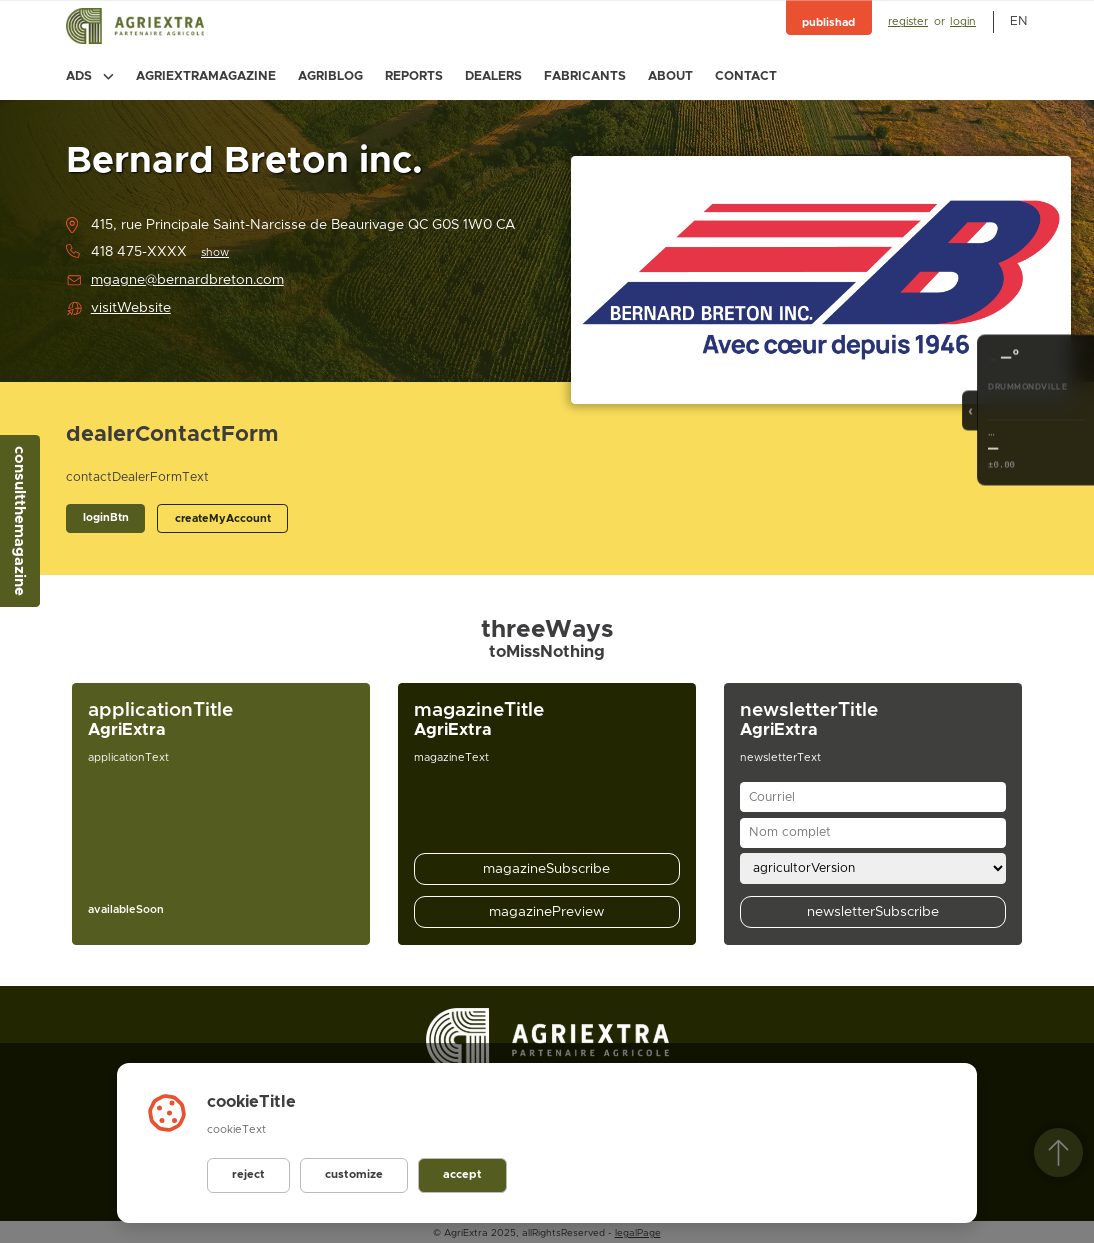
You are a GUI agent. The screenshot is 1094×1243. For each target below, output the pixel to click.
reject (247, 1175)
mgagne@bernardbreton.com (187, 280)
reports (414, 76)
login (963, 21)
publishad (828, 22)
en (1019, 22)
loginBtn (106, 517)
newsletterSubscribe (873, 912)
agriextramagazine (206, 76)
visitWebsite (131, 308)
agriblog (330, 76)
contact (746, 76)
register (908, 21)
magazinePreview (546, 912)
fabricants (585, 76)
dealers (493, 76)
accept (457, 1175)
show (215, 252)
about (670, 76)
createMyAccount (223, 518)
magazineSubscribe (546, 869)
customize (351, 1175)
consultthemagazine (19, 521)
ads (90, 76)
